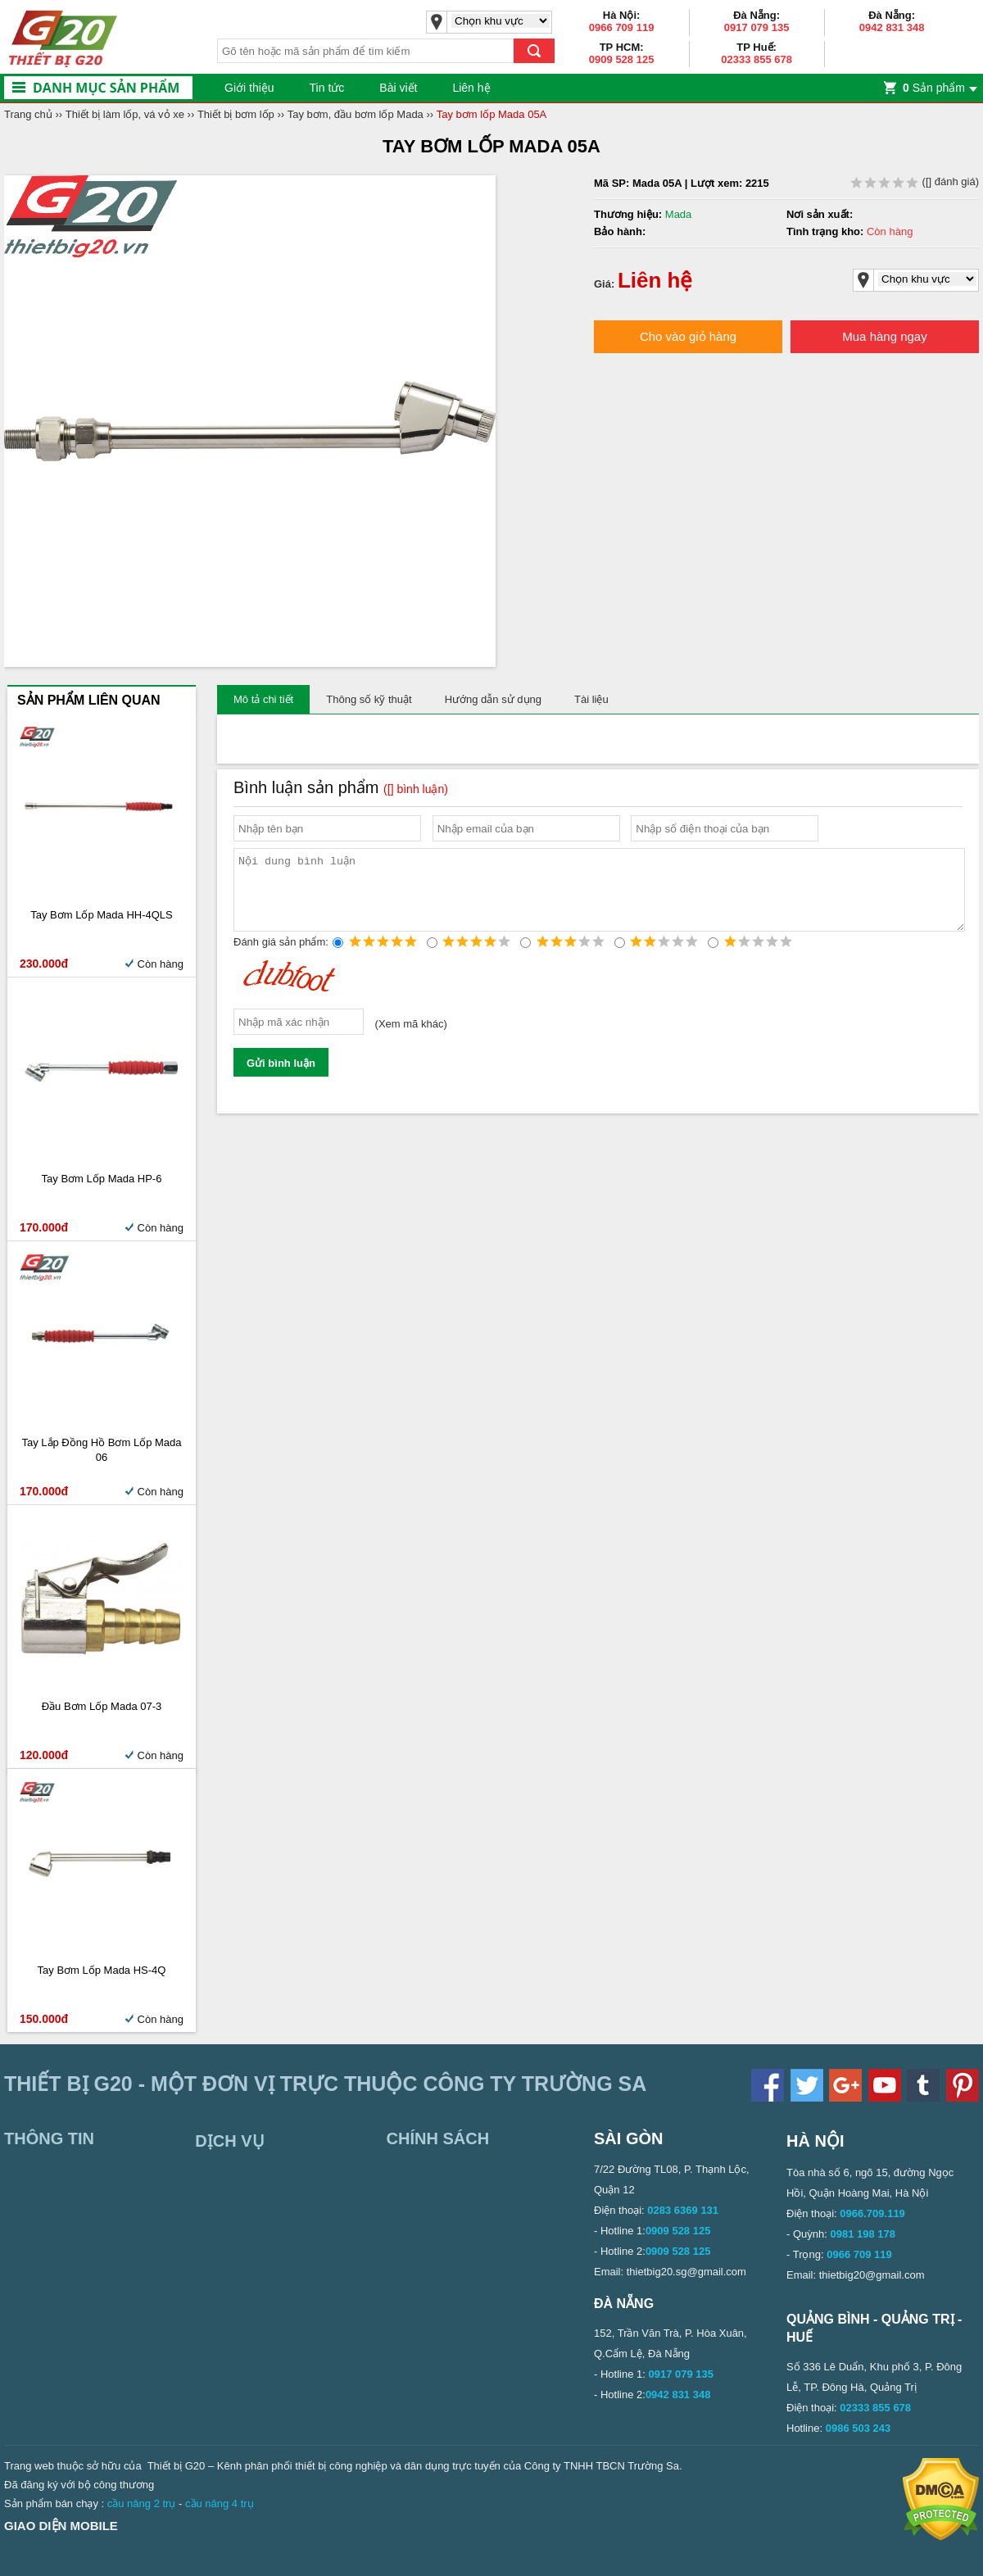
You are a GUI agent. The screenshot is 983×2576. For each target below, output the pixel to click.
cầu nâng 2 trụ (141, 2503)
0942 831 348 (892, 27)
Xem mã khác (410, 1038)
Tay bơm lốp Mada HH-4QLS (101, 915)
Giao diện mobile (61, 2526)
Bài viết (398, 87)
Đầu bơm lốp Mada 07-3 (102, 1706)
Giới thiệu (249, 87)
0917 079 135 (757, 27)
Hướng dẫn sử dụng (493, 699)
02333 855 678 (756, 59)
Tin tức (327, 87)
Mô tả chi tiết (263, 699)
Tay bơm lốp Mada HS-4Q (102, 1970)
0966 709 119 (622, 27)
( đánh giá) (914, 181)
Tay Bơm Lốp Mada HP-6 (102, 1178)
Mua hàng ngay (884, 336)
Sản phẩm (934, 87)
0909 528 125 (622, 59)
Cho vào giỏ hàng (688, 336)
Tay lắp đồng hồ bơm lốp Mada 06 (101, 1449)
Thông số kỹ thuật (368, 699)
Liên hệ (471, 87)
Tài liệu (591, 699)
